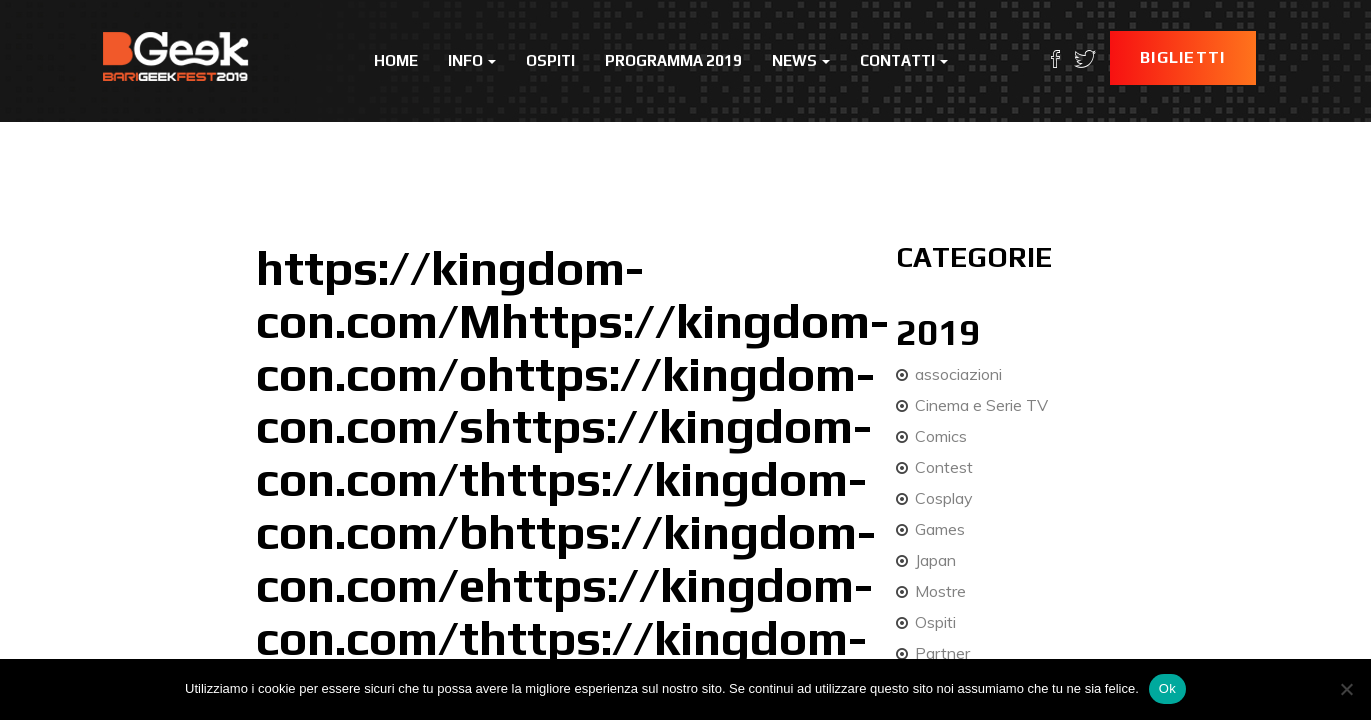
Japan (935, 560)
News (801, 60)
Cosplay (944, 498)
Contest (944, 467)
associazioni (958, 374)
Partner (942, 653)
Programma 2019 (673, 60)
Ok (1167, 688)
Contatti (904, 60)
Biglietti (1183, 57)
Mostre (940, 591)
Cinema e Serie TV (981, 405)
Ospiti (550, 60)
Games (940, 529)
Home (396, 60)
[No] (1346, 689)
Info (472, 60)
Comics (941, 436)
